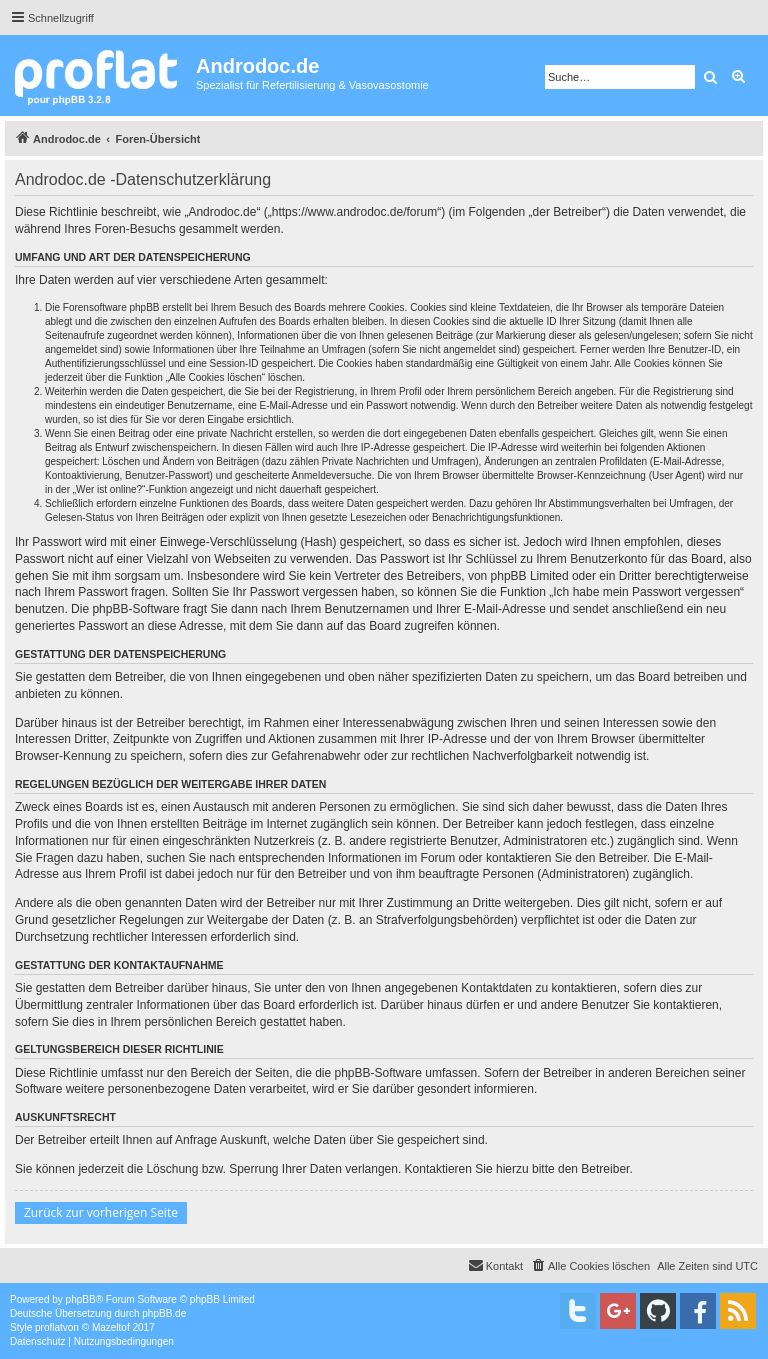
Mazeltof (111, 1327)
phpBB (81, 1299)
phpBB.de (164, 1313)
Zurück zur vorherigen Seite (101, 1212)
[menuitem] (590, 1266)
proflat (49, 1327)
